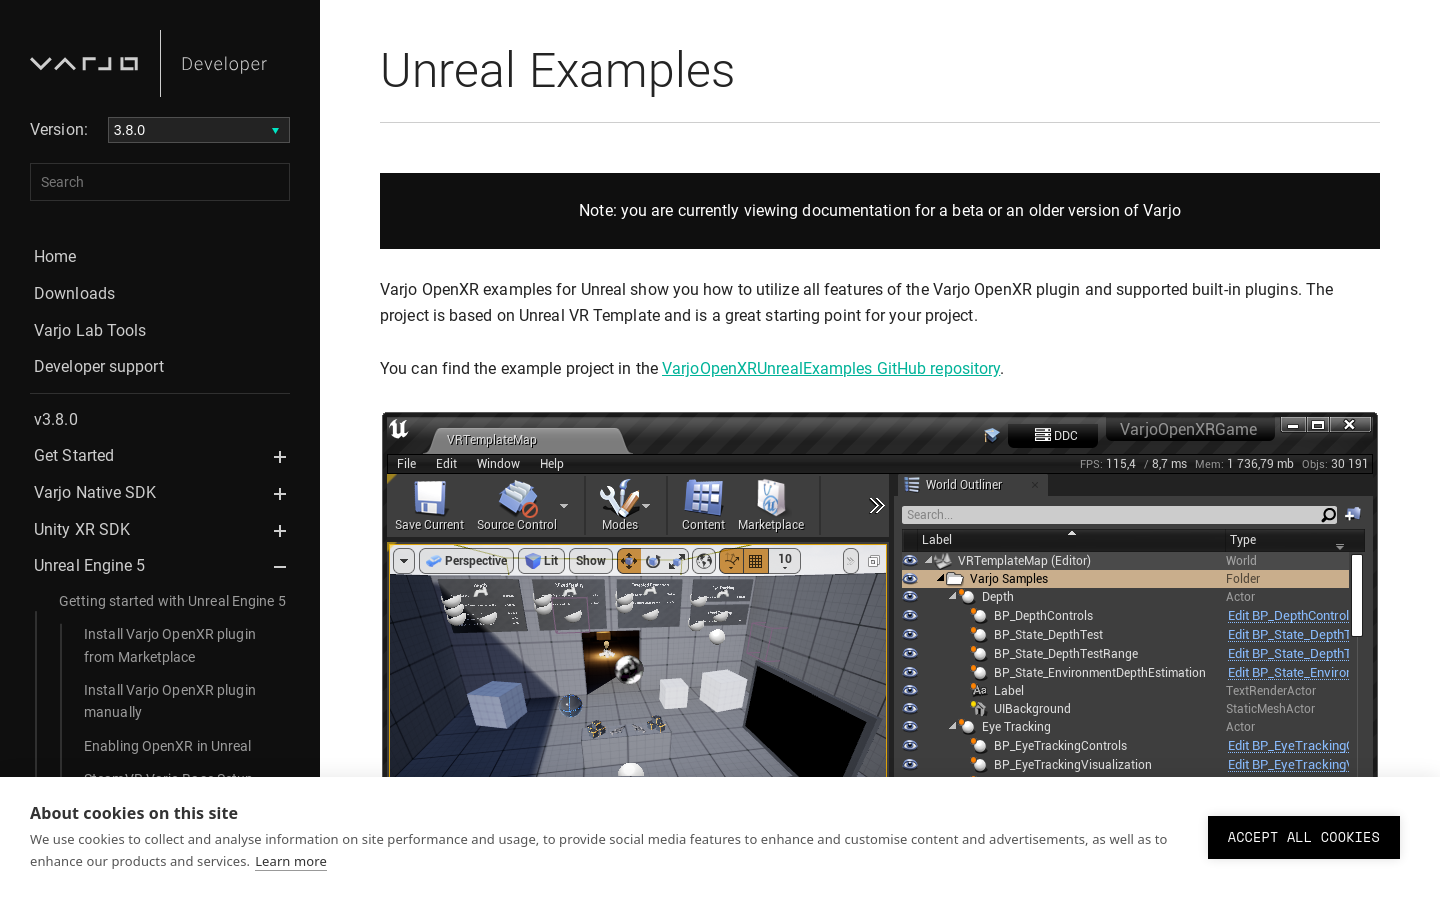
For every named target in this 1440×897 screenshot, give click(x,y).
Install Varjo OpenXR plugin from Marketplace (170, 645)
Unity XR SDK (82, 529)
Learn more (291, 861)
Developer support (99, 366)
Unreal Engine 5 (90, 565)
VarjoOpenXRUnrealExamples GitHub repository (831, 368)
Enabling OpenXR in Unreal (168, 746)
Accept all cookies (1304, 837)
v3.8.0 (56, 419)
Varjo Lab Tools (90, 330)
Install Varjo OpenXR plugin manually (170, 701)
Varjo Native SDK (95, 492)
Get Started (74, 455)
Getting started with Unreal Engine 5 (172, 601)
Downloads (74, 293)
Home (55, 256)
